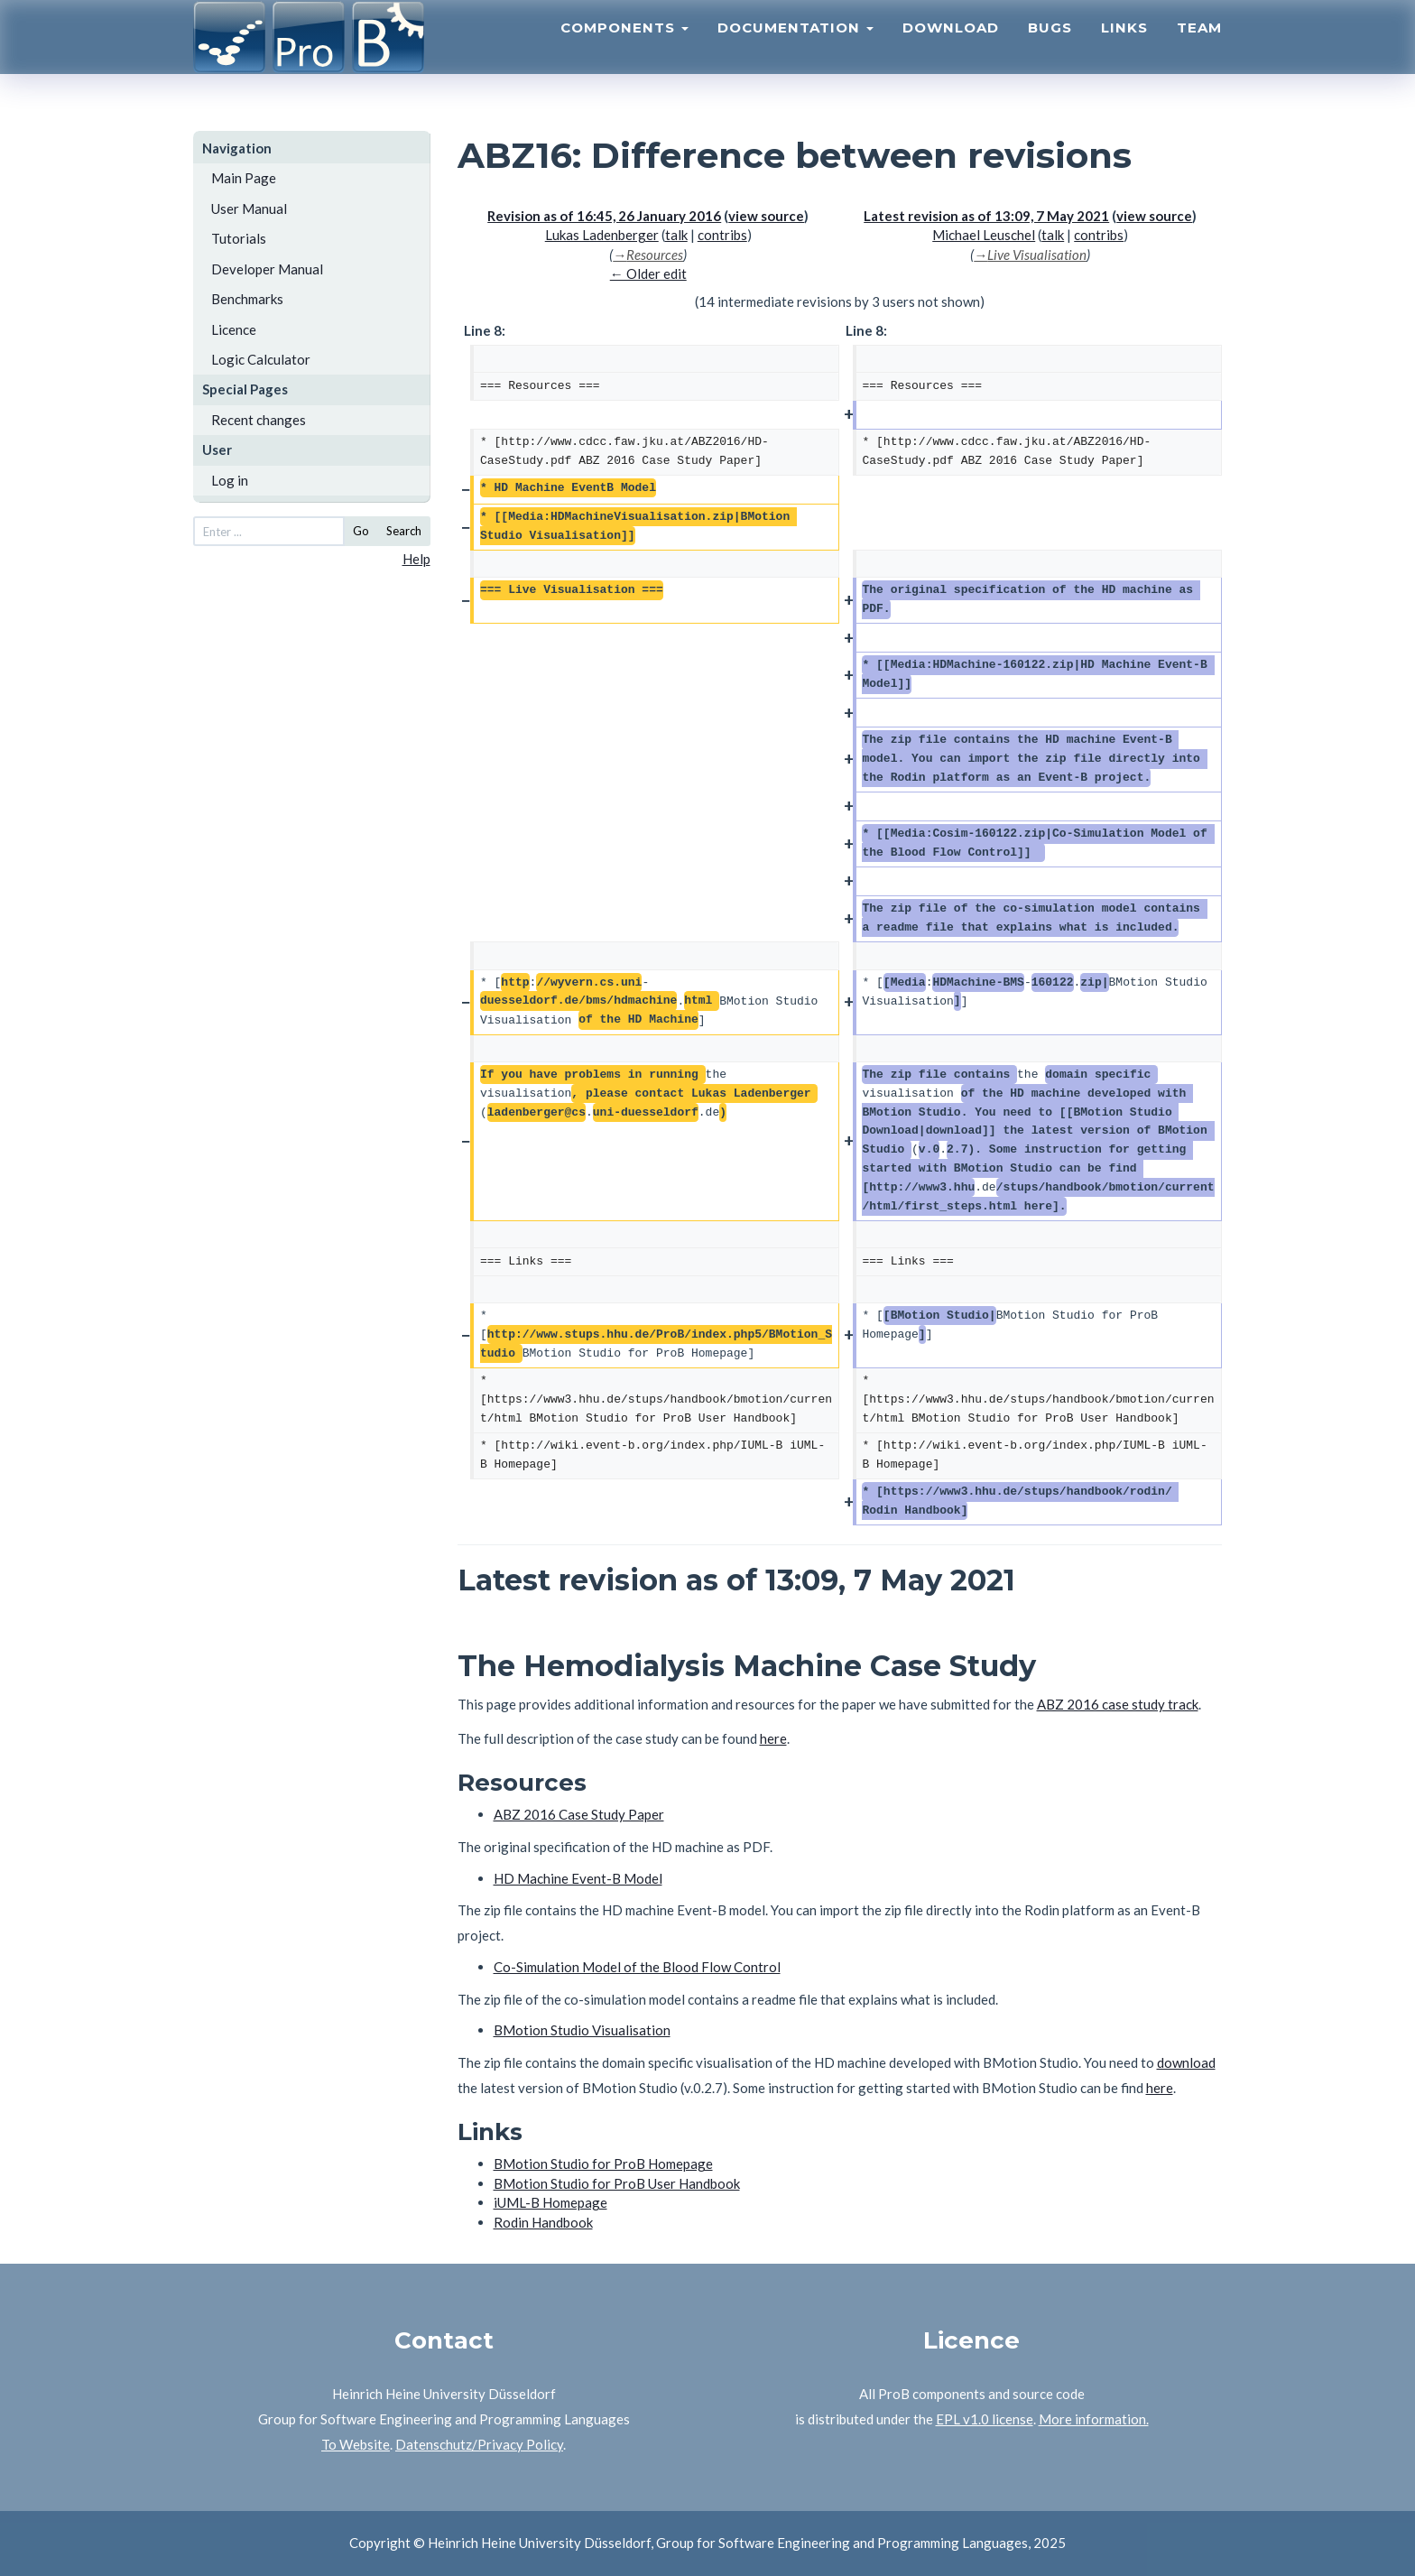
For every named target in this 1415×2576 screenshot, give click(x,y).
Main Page (243, 178)
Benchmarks (247, 299)
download (1186, 2062)
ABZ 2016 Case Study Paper (579, 1814)
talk (676, 235)
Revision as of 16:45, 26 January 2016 (604, 216)
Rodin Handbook (543, 2222)
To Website (355, 2444)
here (773, 1738)
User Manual (249, 208)
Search (403, 531)
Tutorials (238, 238)
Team (1199, 50)
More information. (1094, 2419)
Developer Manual (267, 269)
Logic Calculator (260, 359)
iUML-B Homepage (550, 2202)
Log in (229, 480)
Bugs (1050, 50)
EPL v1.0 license (984, 2419)
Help (416, 559)
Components (624, 50)
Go (361, 531)
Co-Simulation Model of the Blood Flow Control (637, 1967)
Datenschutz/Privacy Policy (479, 2444)
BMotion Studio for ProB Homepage (603, 2163)
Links (1124, 50)
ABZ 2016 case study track (1117, 1704)
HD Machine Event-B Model (578, 1878)
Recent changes (258, 420)
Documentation (795, 50)
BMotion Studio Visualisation (582, 2030)
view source (766, 216)
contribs (722, 235)
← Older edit (648, 273)
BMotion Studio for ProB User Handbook (617, 2183)
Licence (233, 329)
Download (950, 50)
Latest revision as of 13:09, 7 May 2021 (986, 216)
